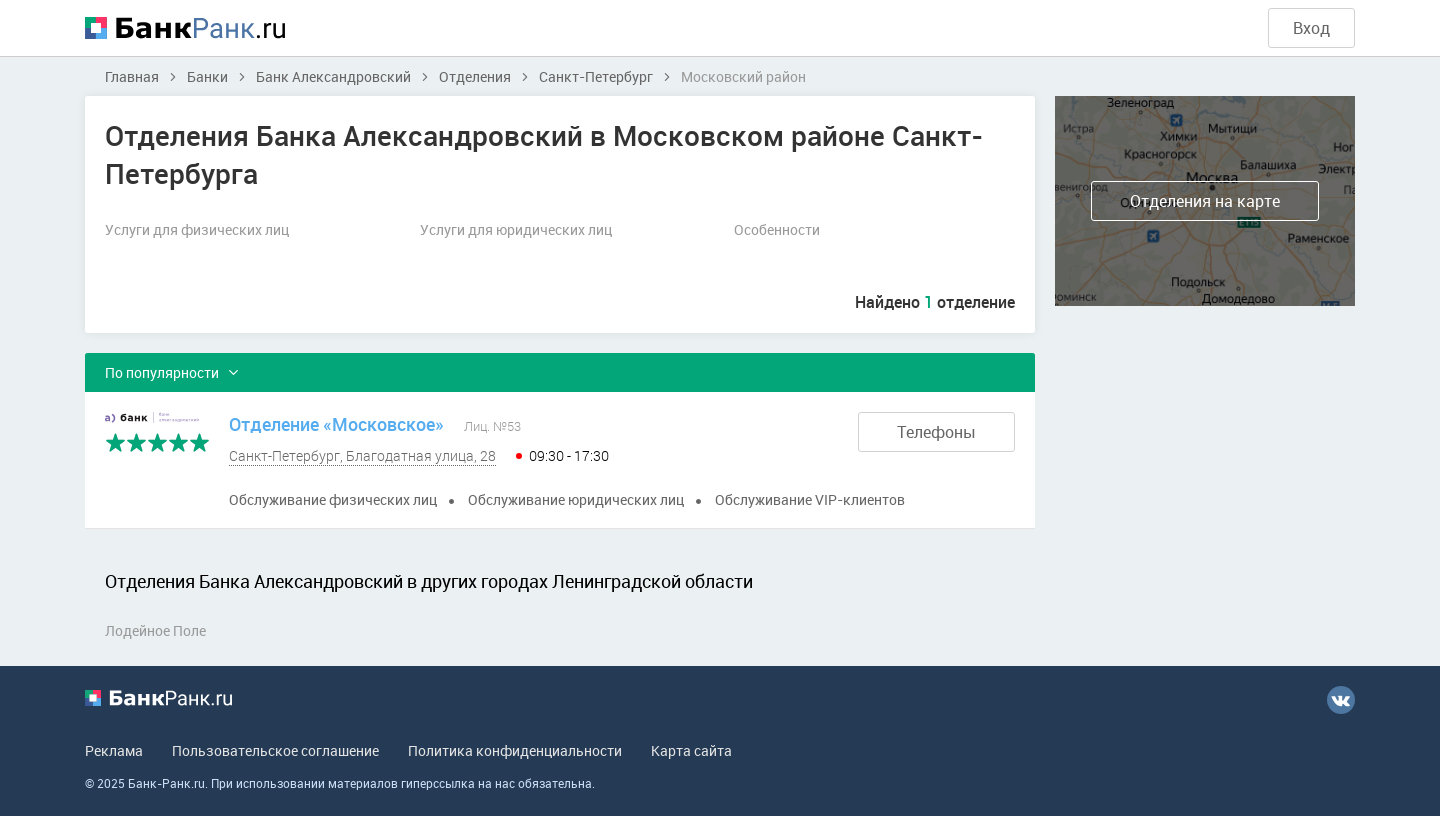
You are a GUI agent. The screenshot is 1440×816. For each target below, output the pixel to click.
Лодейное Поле (155, 630)
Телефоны (936, 432)
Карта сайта (691, 750)
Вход (1311, 28)
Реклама (114, 750)
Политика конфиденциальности (515, 750)
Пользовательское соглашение (275, 750)
